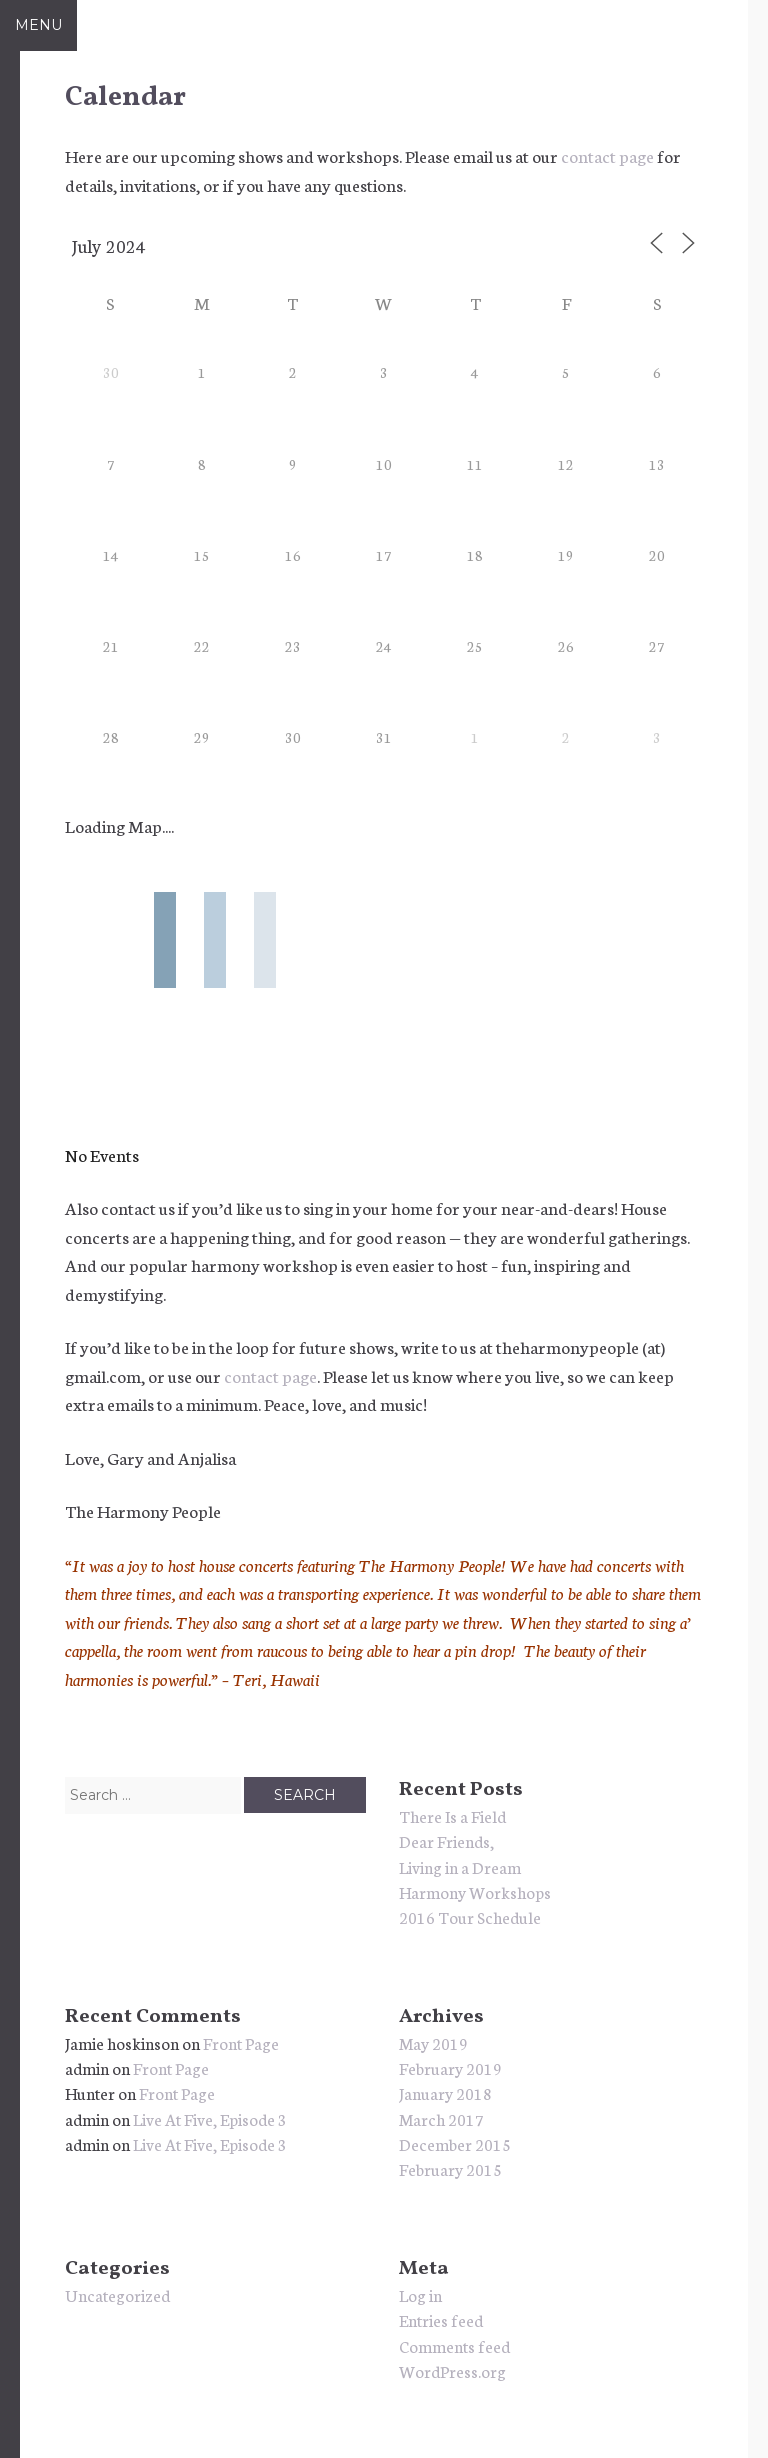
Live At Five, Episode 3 (210, 2118)
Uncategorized (117, 2294)
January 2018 (445, 2092)
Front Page (241, 2042)
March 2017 (441, 2118)
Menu (38, 25)
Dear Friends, (446, 1840)
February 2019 (450, 2067)
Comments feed (454, 2345)
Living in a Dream (460, 1866)
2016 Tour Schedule (470, 1916)
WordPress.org (452, 2370)
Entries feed (441, 2319)
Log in (420, 2294)
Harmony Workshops (475, 1891)
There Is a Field (452, 1815)
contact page (607, 155)
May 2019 (433, 2042)
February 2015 (450, 2168)
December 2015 (455, 2143)
